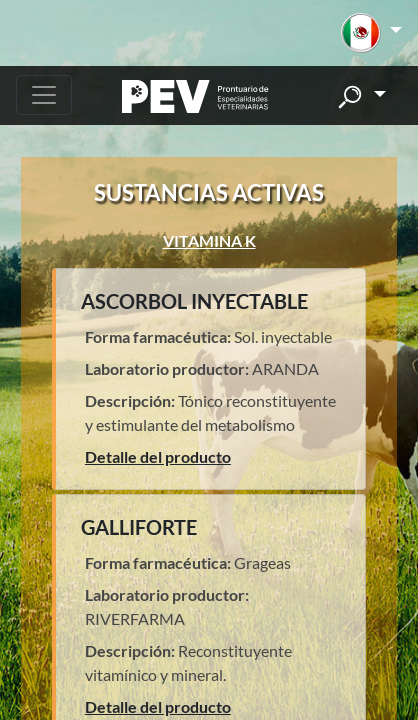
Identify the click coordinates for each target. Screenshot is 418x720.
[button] (371, 33)
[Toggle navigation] (44, 95)
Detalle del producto (158, 456)
